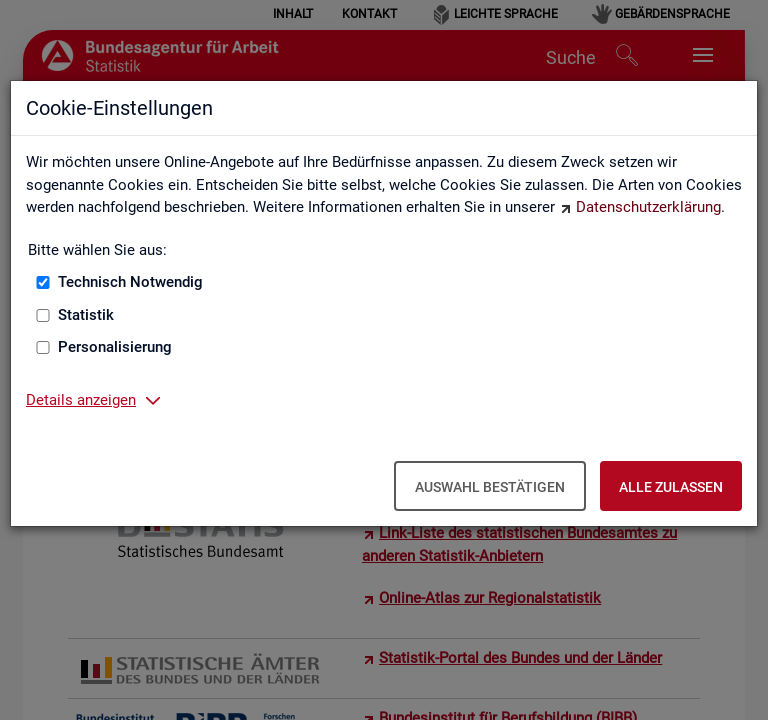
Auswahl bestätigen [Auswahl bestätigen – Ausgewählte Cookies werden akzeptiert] (490, 487)
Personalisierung (115, 347)
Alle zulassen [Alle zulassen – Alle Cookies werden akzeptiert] (671, 487)
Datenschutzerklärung (648, 207)
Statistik (86, 315)
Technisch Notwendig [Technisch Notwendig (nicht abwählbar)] (130, 282)
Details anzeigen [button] (81, 400)
